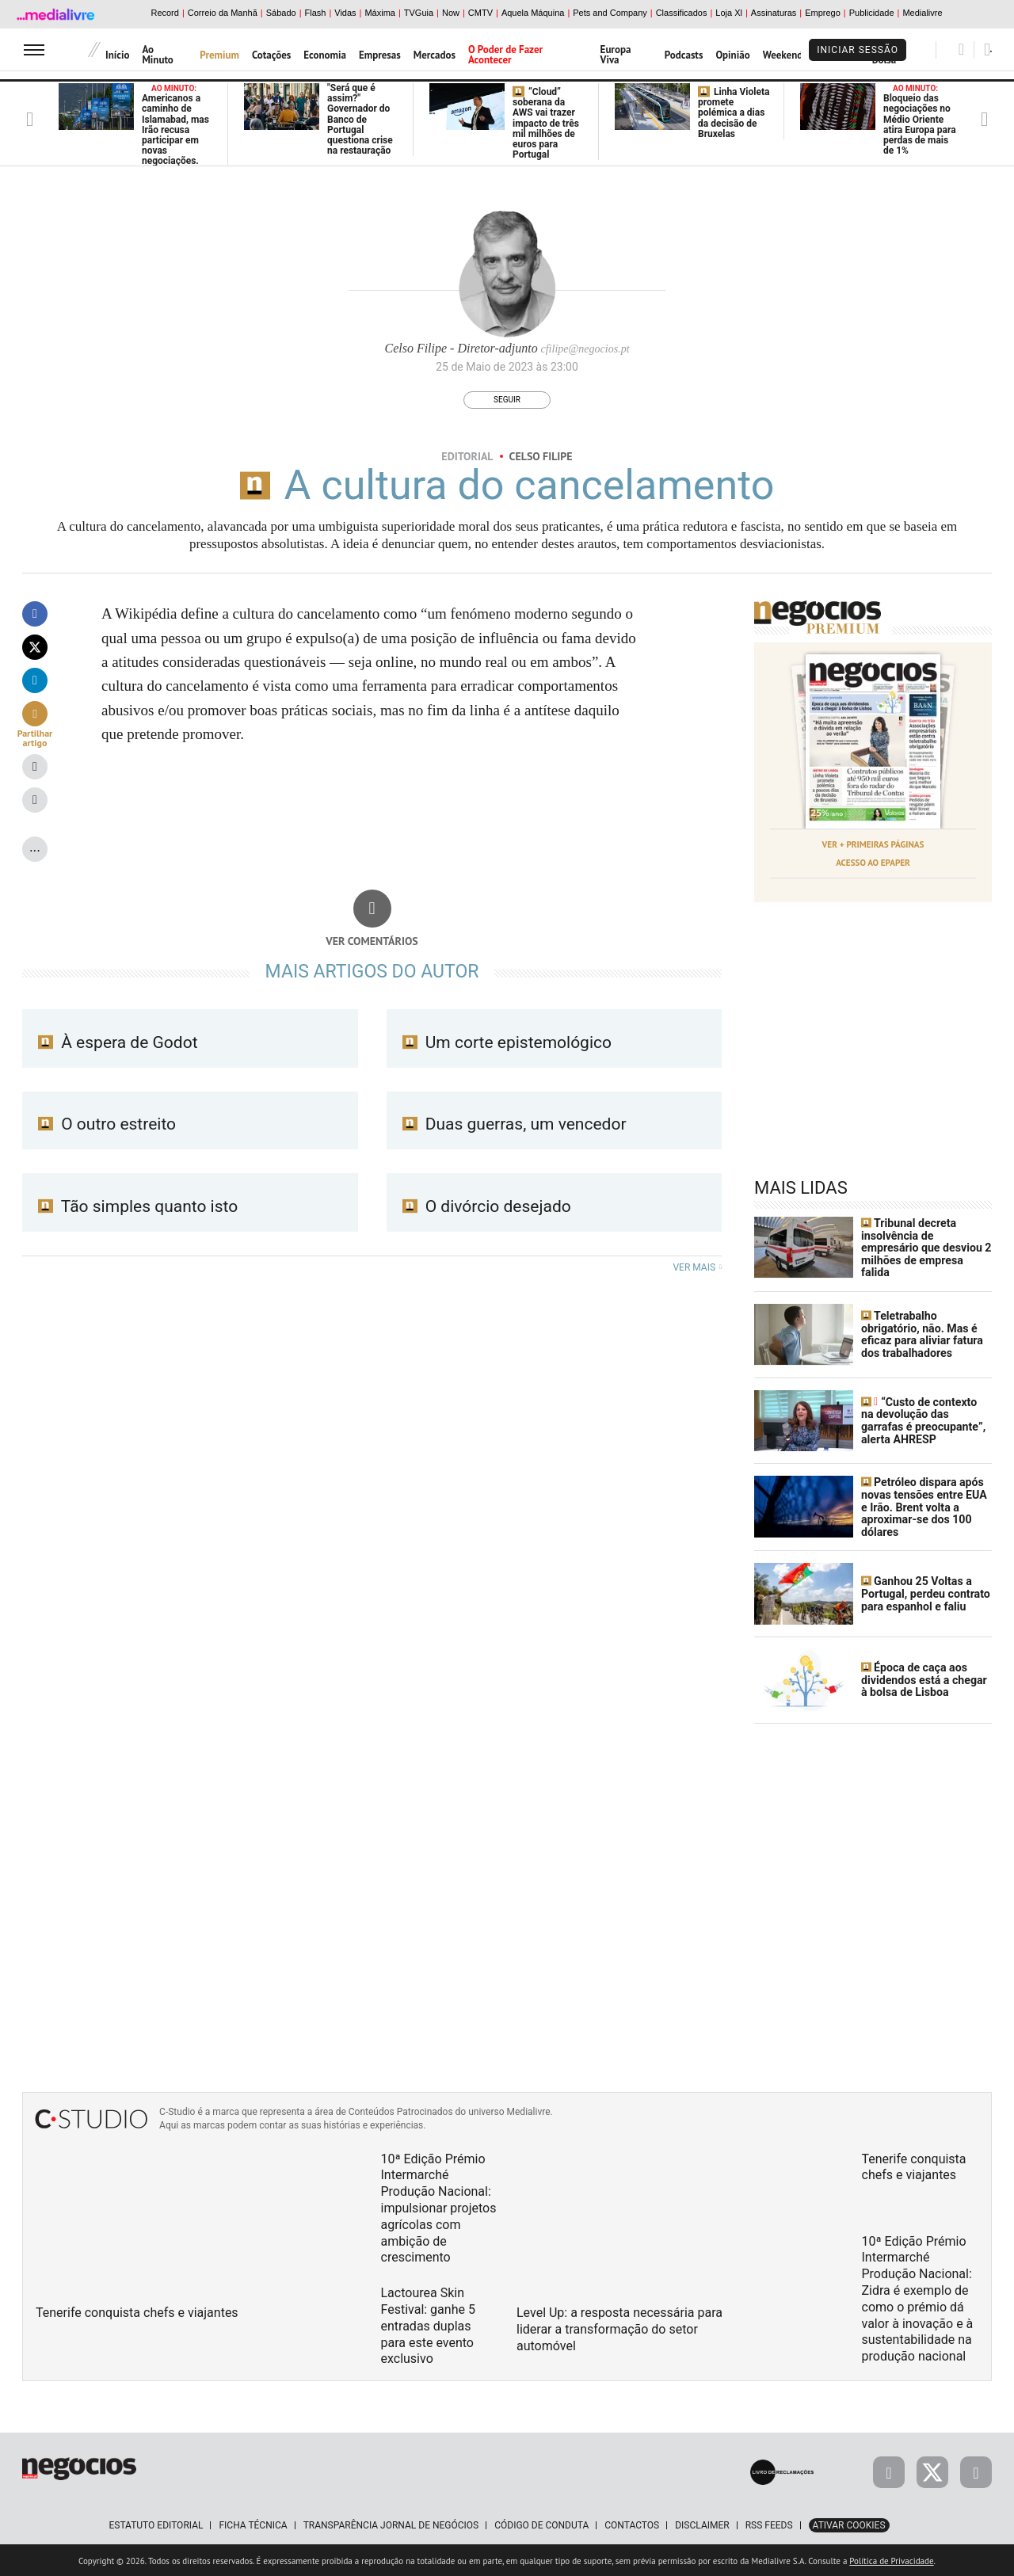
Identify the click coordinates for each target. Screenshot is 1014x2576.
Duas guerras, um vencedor (514, 1124)
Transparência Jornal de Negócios (391, 2522)
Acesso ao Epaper (873, 861)
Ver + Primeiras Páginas (873, 844)
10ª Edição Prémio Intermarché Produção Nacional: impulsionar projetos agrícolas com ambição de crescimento (439, 2206)
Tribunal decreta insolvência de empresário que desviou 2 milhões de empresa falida (925, 1247)
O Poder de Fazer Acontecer (505, 54)
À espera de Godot (118, 1042)
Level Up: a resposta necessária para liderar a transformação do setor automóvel (619, 2327)
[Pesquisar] (961, 49)
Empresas (380, 55)
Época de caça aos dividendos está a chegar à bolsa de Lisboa (923, 1678)
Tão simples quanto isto (138, 1206)
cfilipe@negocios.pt (585, 349)
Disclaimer (702, 2522)
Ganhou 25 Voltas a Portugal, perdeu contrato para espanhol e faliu (925, 1591)
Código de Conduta (541, 2522)
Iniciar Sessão (857, 49)
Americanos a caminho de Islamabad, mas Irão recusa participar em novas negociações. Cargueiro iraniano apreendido (175, 141)
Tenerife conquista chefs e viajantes (137, 2310)
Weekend (783, 55)
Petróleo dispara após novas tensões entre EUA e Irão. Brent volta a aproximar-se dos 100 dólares (923, 1506)
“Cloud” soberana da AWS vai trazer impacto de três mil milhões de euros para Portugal (546, 123)
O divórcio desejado (486, 1206)
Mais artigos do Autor (372, 971)
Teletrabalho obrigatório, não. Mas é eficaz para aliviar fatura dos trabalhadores (921, 1333)
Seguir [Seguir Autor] (507, 399)
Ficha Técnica (253, 2522)
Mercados (435, 55)
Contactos (631, 2522)
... (34, 846)
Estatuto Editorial (156, 2522)
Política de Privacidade (891, 2558)
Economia (324, 55)
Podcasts (684, 55)
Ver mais (697, 1267)
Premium (219, 55)
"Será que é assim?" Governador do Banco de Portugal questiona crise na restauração (360, 119)
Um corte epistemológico (507, 1042)
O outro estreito (107, 1124)
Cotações (271, 55)
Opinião (732, 55)
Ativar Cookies (849, 2522)
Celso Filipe (541, 456)
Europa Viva (615, 54)
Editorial (467, 456)
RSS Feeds (769, 2522)
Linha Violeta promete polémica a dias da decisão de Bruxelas (733, 112)
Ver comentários (372, 941)
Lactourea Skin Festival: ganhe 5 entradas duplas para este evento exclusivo (428, 2323)
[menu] (34, 49)
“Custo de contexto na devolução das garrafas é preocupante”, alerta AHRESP (926, 1419)
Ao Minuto (157, 54)
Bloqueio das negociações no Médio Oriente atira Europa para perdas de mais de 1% (919, 120)
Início (117, 55)
